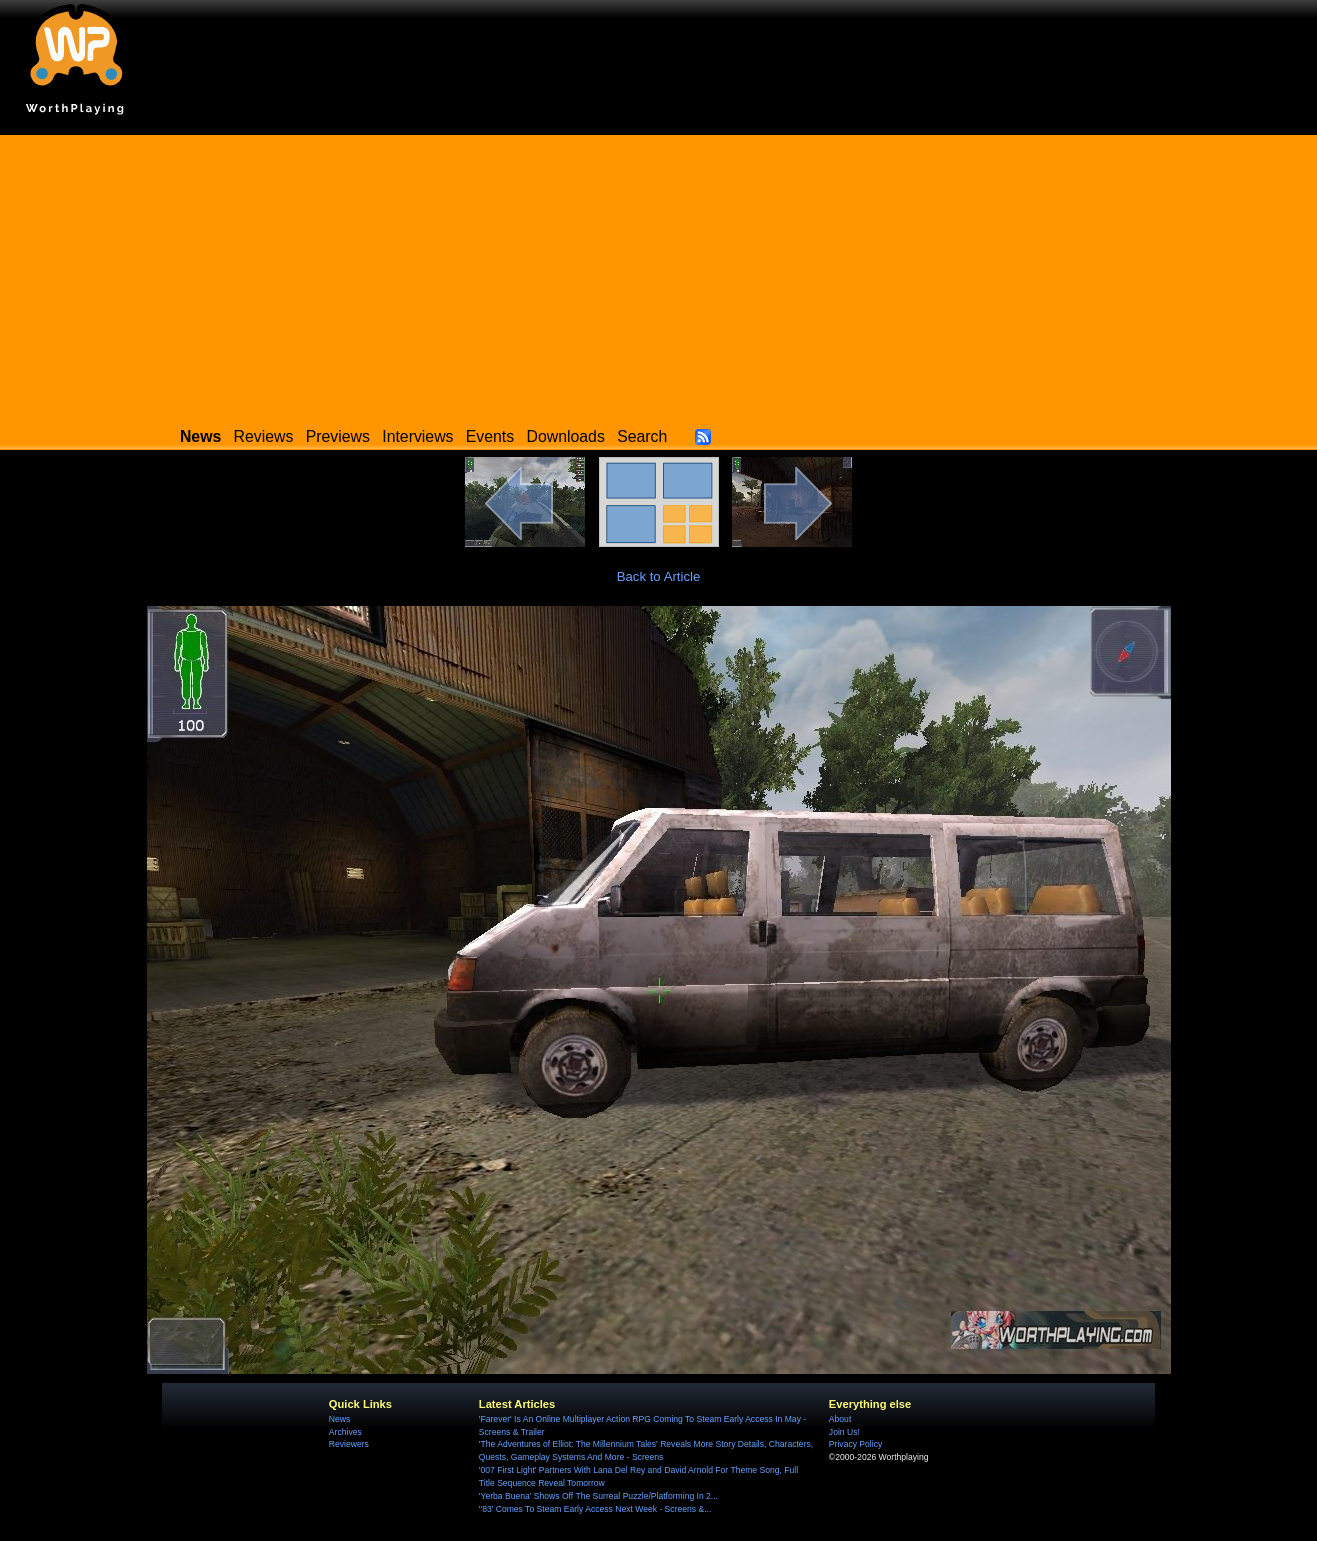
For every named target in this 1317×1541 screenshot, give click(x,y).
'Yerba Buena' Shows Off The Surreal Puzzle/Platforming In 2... (598, 1496)
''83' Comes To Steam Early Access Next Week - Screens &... (595, 1509)
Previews (338, 436)
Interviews (417, 436)
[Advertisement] (659, 275)
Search (642, 436)
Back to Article (659, 576)
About (840, 1419)
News (339, 1419)
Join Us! (844, 1432)
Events (490, 436)
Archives (345, 1432)
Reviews (264, 436)
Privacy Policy (855, 1444)
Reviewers (349, 1444)
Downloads (566, 436)
